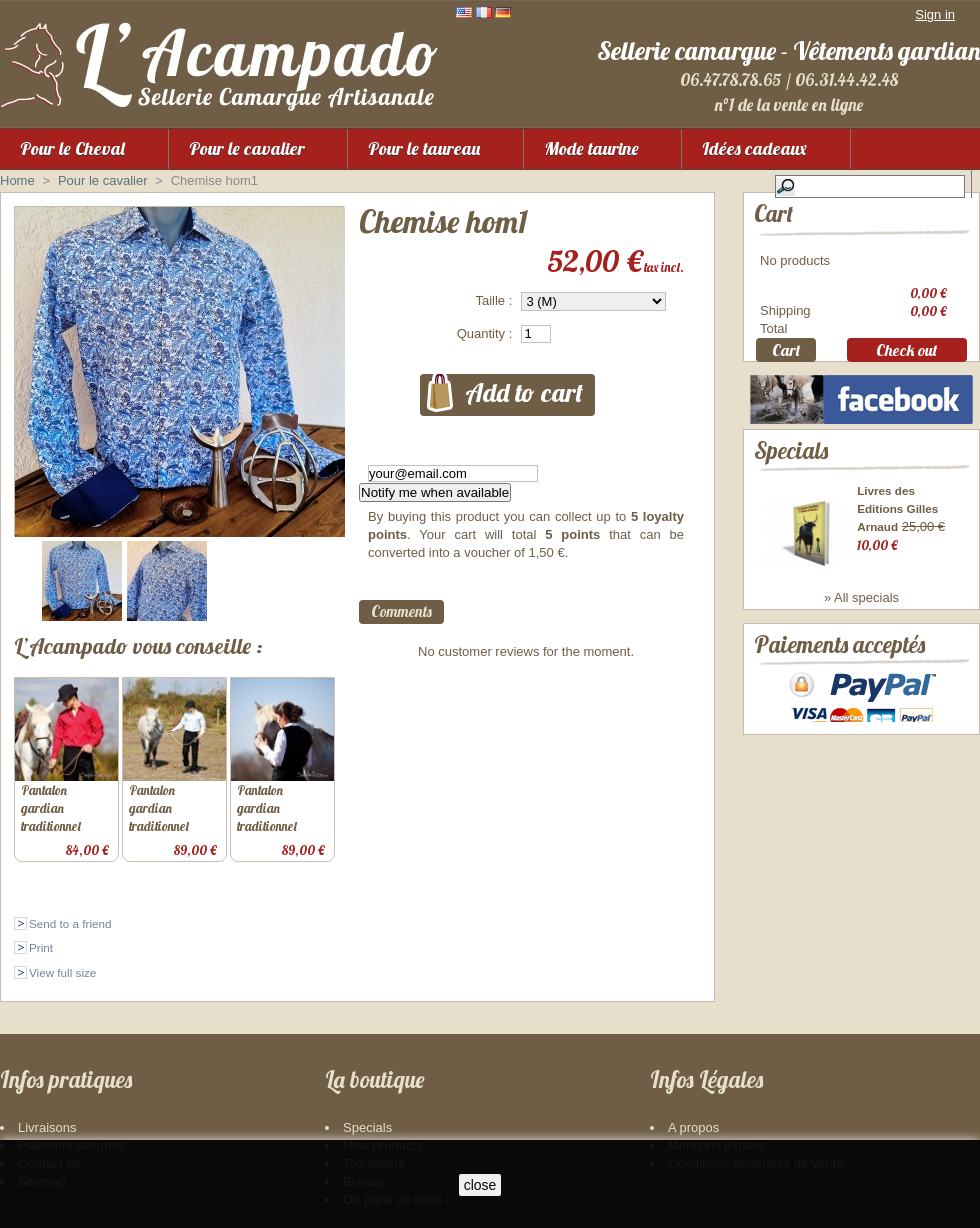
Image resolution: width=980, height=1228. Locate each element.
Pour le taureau (424, 148)
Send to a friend (70, 923)
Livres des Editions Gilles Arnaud (897, 522)
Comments (401, 611)
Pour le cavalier (247, 148)
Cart (773, 213)
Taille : (493, 300)
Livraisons (47, 1127)
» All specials (861, 612)
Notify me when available (435, 492)
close (480, 1185)
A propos (693, 1127)
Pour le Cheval (72, 148)
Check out (906, 353)
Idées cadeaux (754, 148)
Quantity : (485, 333)
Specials (791, 464)
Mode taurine (591, 148)
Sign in (935, 14)
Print (41, 947)
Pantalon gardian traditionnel (51, 808)
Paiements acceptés (839, 669)
